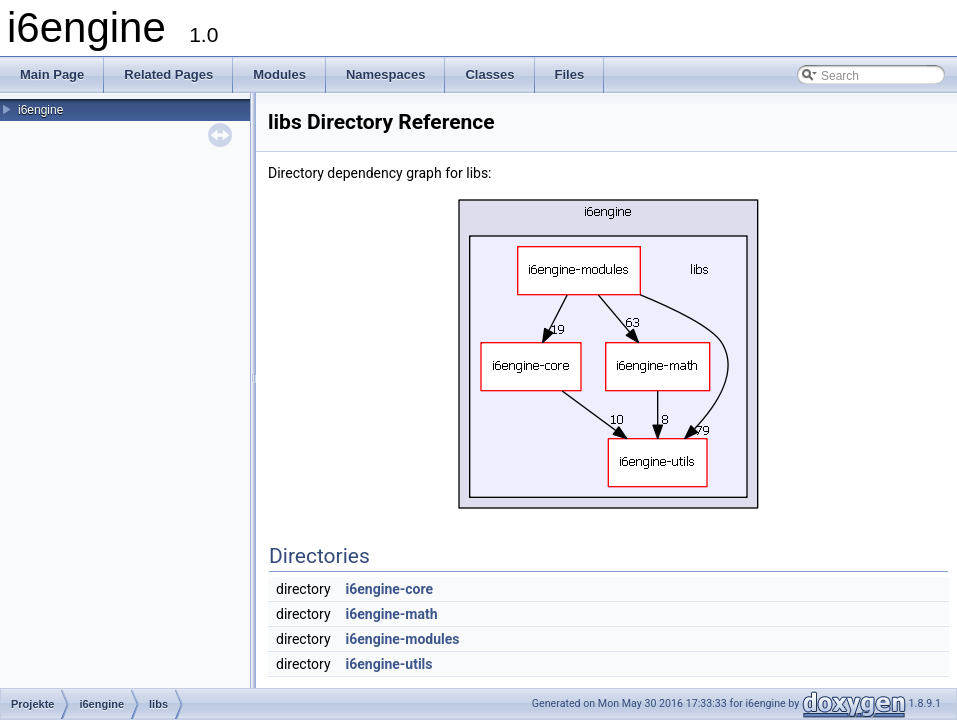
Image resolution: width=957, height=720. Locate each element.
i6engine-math (392, 614)
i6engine (40, 110)
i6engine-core (390, 589)
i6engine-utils (389, 664)
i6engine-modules (403, 639)
